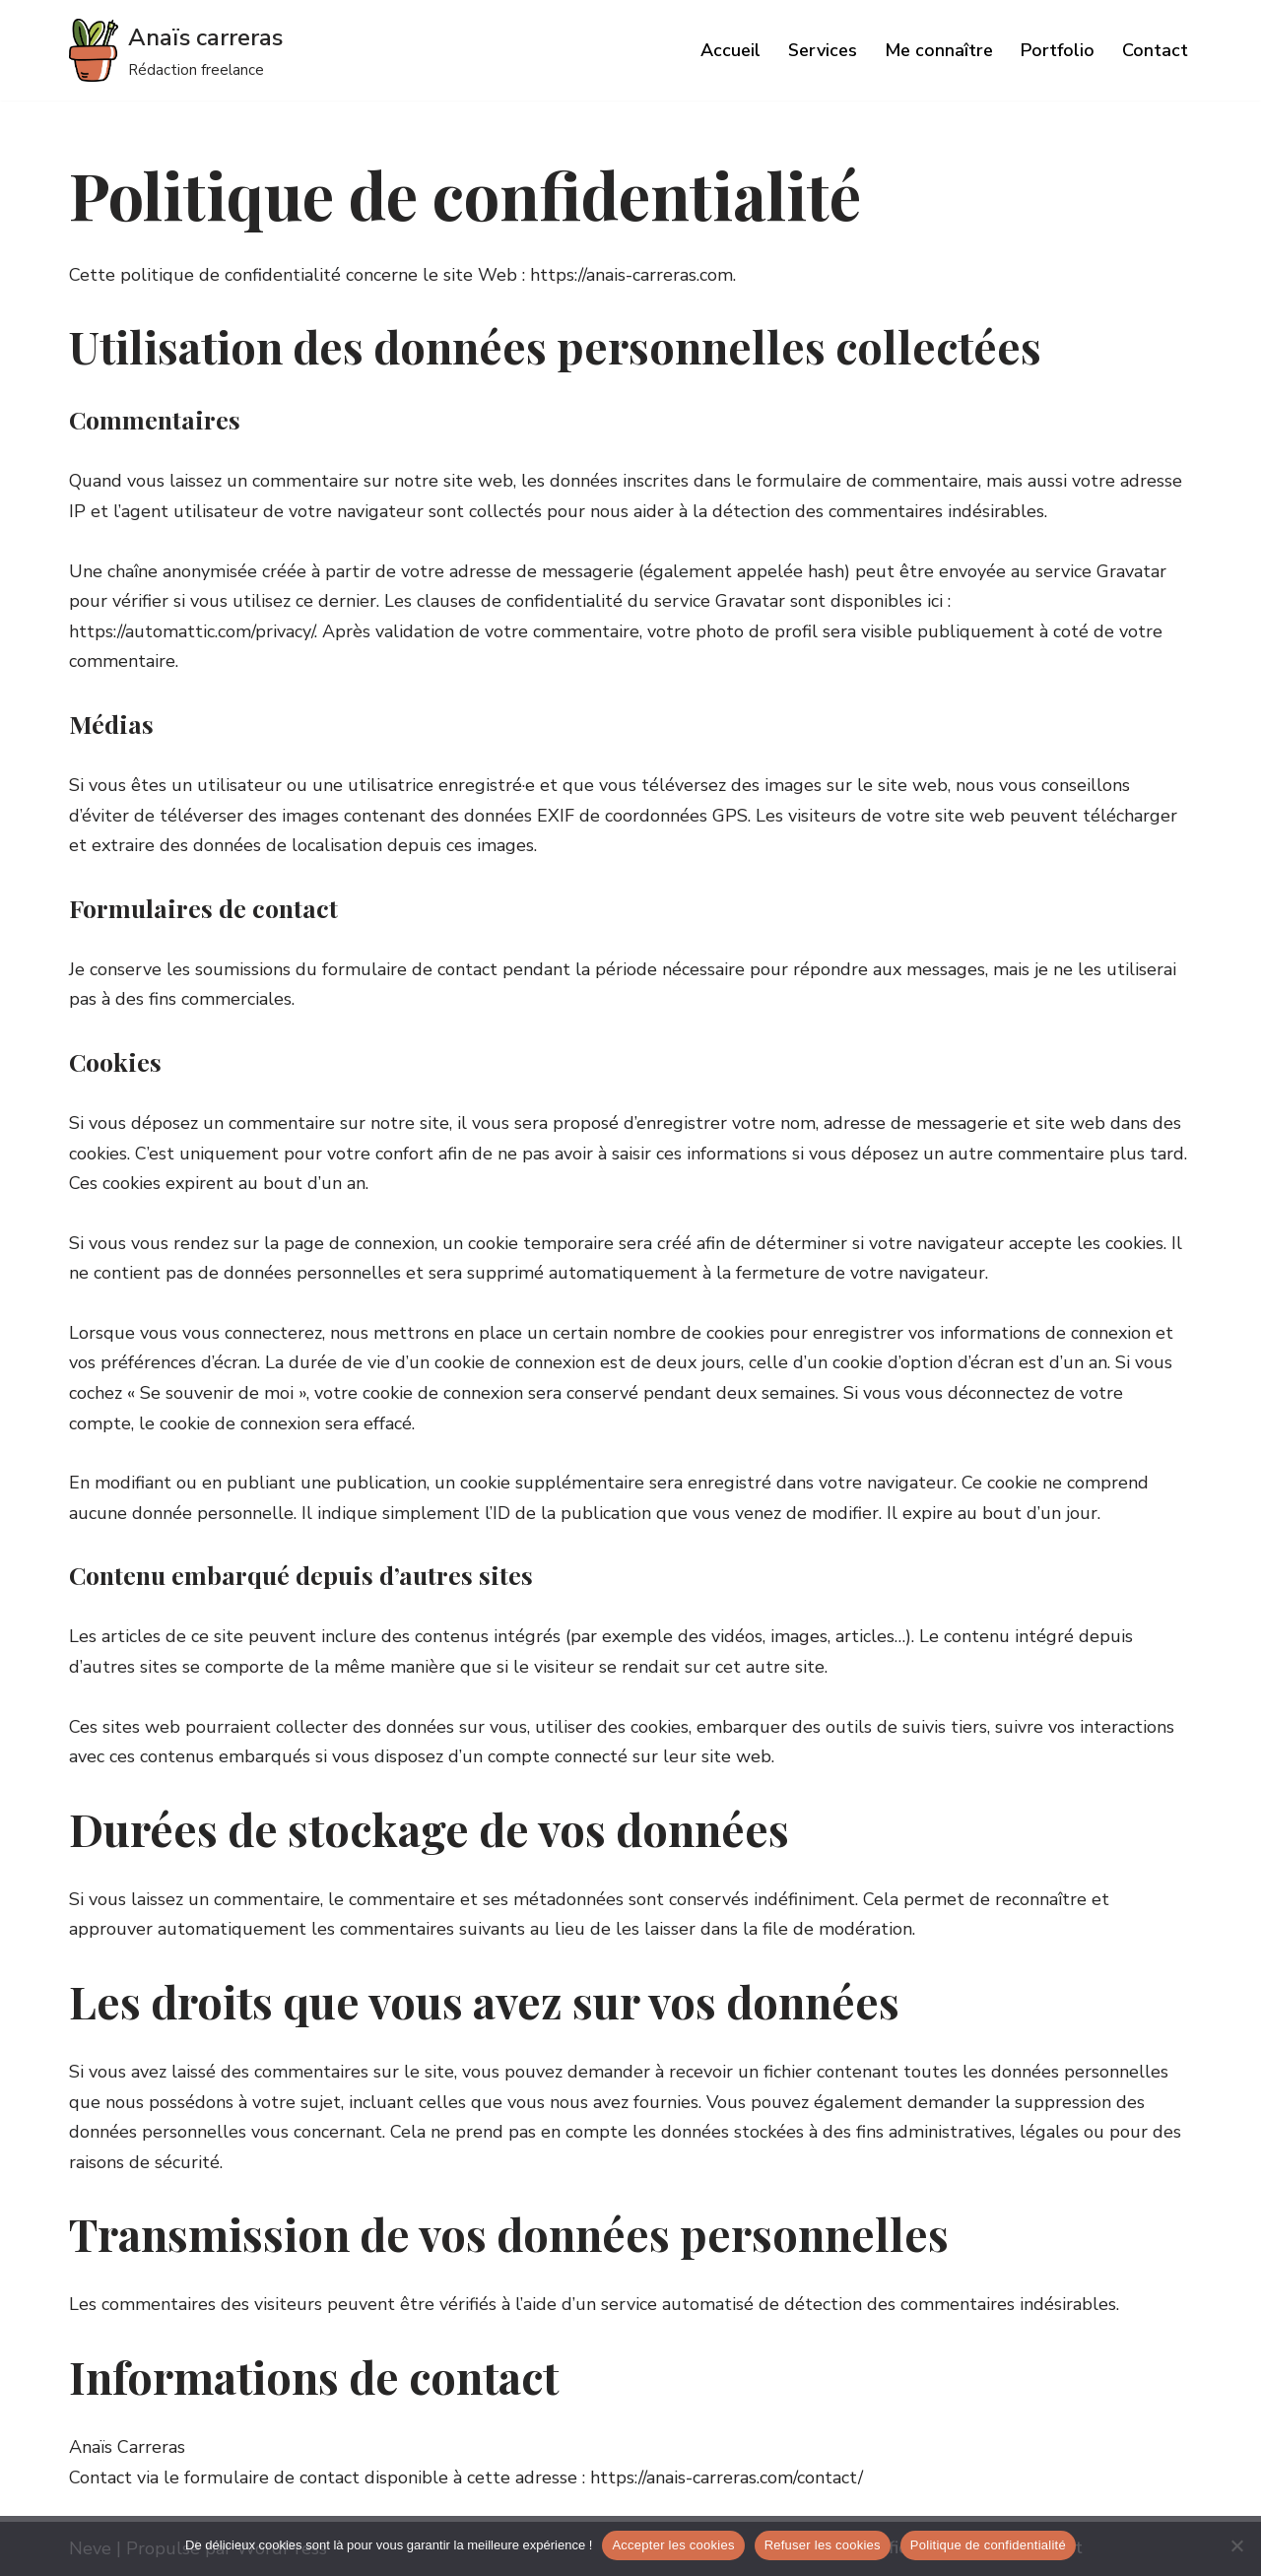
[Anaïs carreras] (176, 50)
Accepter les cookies (673, 2545)
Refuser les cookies (822, 2545)
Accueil (730, 50)
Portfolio (1058, 50)
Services (822, 50)
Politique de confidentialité (988, 2545)
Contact (1155, 50)
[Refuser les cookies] (1236, 2545)
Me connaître (939, 50)
